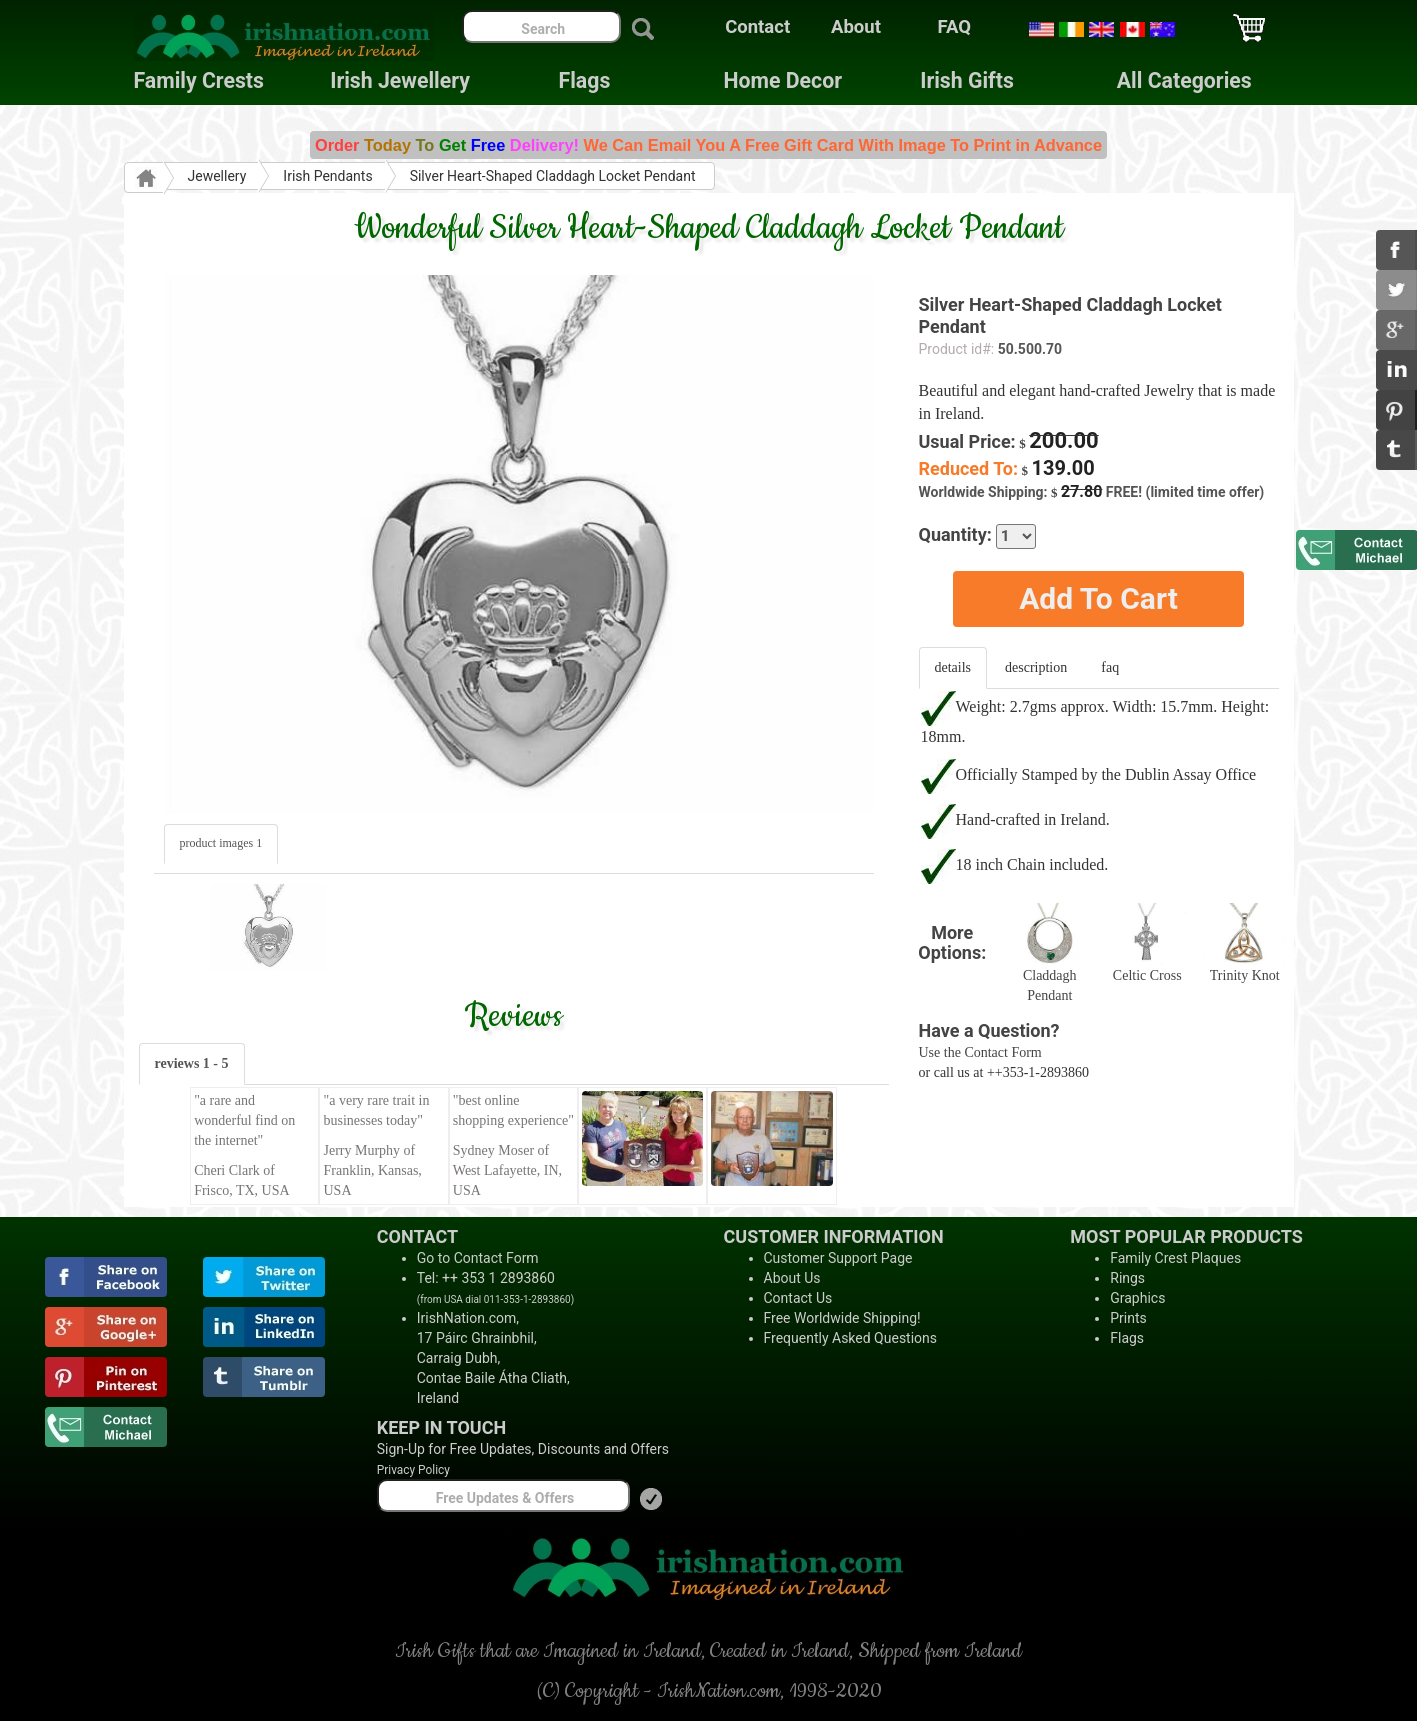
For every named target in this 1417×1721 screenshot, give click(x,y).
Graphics (1137, 1298)
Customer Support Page (838, 1258)
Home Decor (783, 80)
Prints (1128, 1318)
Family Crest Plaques (1175, 1258)
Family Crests (199, 80)
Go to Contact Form (478, 1258)
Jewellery (217, 176)
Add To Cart (1098, 598)
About (856, 27)
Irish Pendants (327, 176)
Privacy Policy (413, 1470)
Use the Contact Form (980, 1052)
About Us (792, 1278)
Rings (1127, 1278)
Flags (569, 80)
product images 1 (221, 843)
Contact (757, 27)
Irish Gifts (967, 80)
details (953, 667)
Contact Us (798, 1298)
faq (1110, 667)
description (1036, 667)
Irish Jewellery (400, 80)
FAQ (955, 27)
